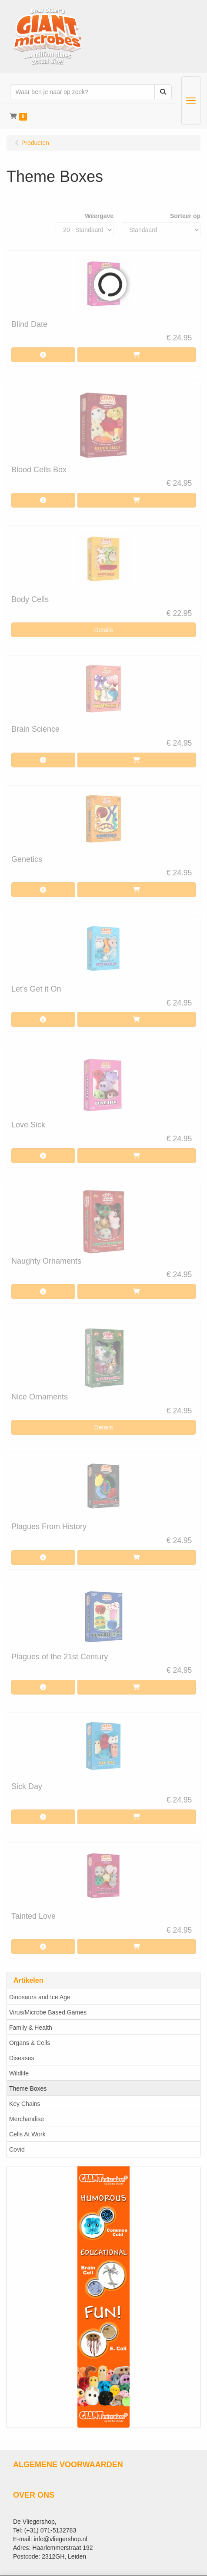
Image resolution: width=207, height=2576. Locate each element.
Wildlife (19, 2073)
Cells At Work (27, 2134)
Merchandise (26, 2118)
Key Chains (24, 2103)
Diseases (21, 2058)
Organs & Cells (29, 2042)
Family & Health (30, 2027)
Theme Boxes (28, 2088)
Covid (17, 2149)
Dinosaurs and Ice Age (39, 1997)
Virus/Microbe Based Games (48, 2012)
